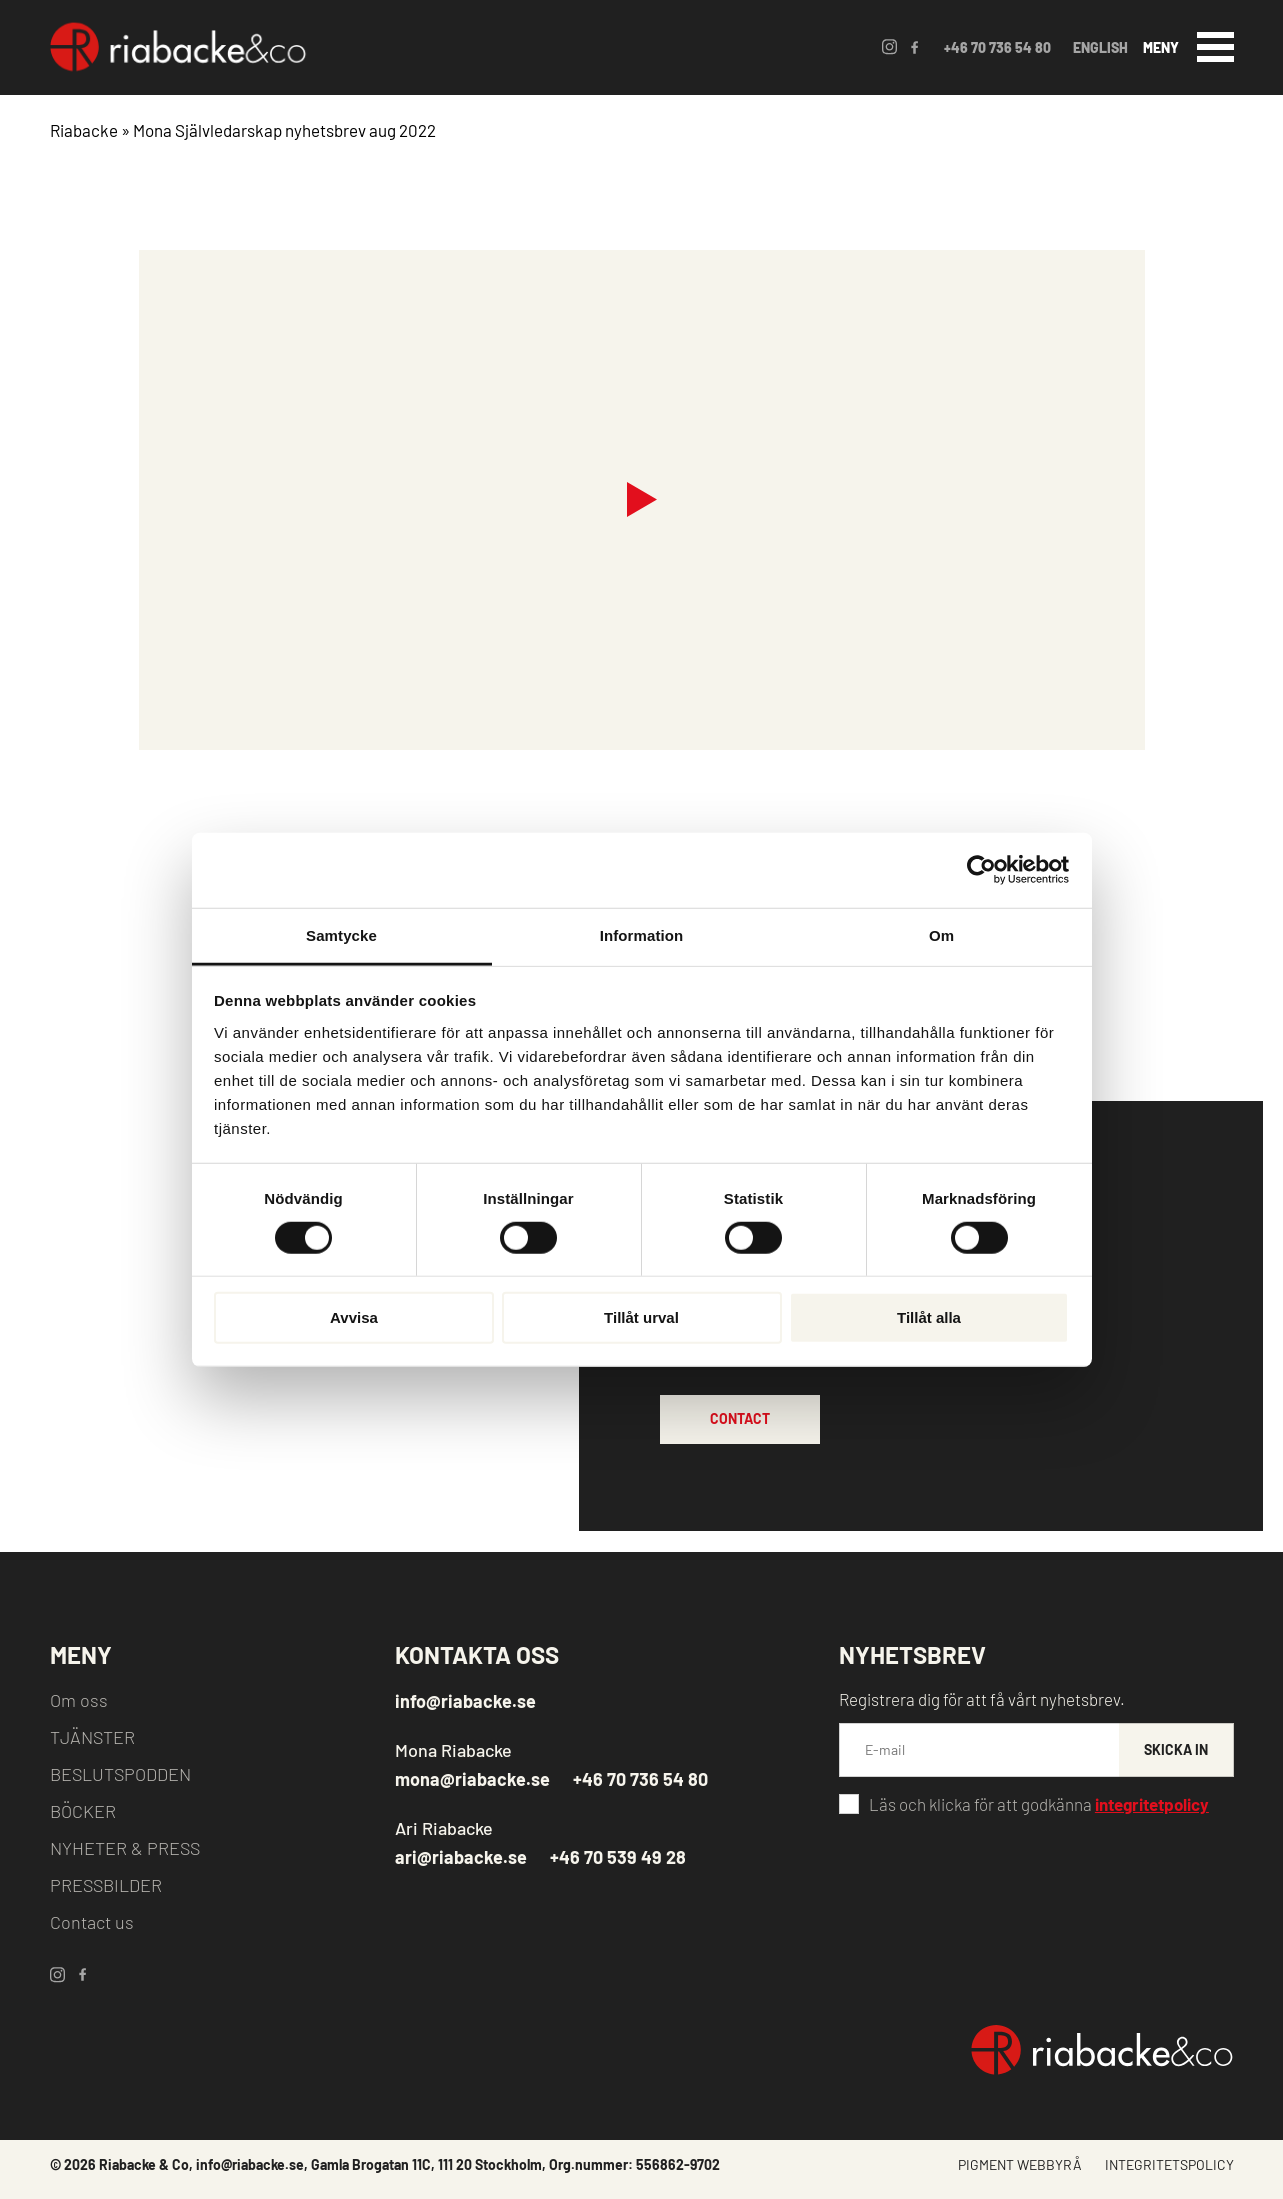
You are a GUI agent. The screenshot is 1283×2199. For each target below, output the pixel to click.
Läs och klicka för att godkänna (1039, 1804)
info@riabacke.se (465, 1701)
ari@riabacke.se (461, 1857)
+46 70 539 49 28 (618, 1857)
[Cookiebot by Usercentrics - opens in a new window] (981, 870)
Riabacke (84, 130)
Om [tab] (941, 934)
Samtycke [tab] (341, 934)
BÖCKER (83, 1811)
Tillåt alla (929, 1317)
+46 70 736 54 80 (997, 47)
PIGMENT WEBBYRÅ (1020, 2164)
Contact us (92, 1922)
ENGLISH (1100, 47)
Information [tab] (642, 934)
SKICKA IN (1176, 1749)
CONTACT (740, 1418)
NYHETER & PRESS (125, 1848)
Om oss (79, 1700)
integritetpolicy (1152, 1804)
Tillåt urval (641, 1317)
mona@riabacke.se (472, 1779)
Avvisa (354, 1317)
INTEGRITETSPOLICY (1169, 2164)
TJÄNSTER (92, 1737)
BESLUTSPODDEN (120, 1774)
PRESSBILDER (106, 1885)
